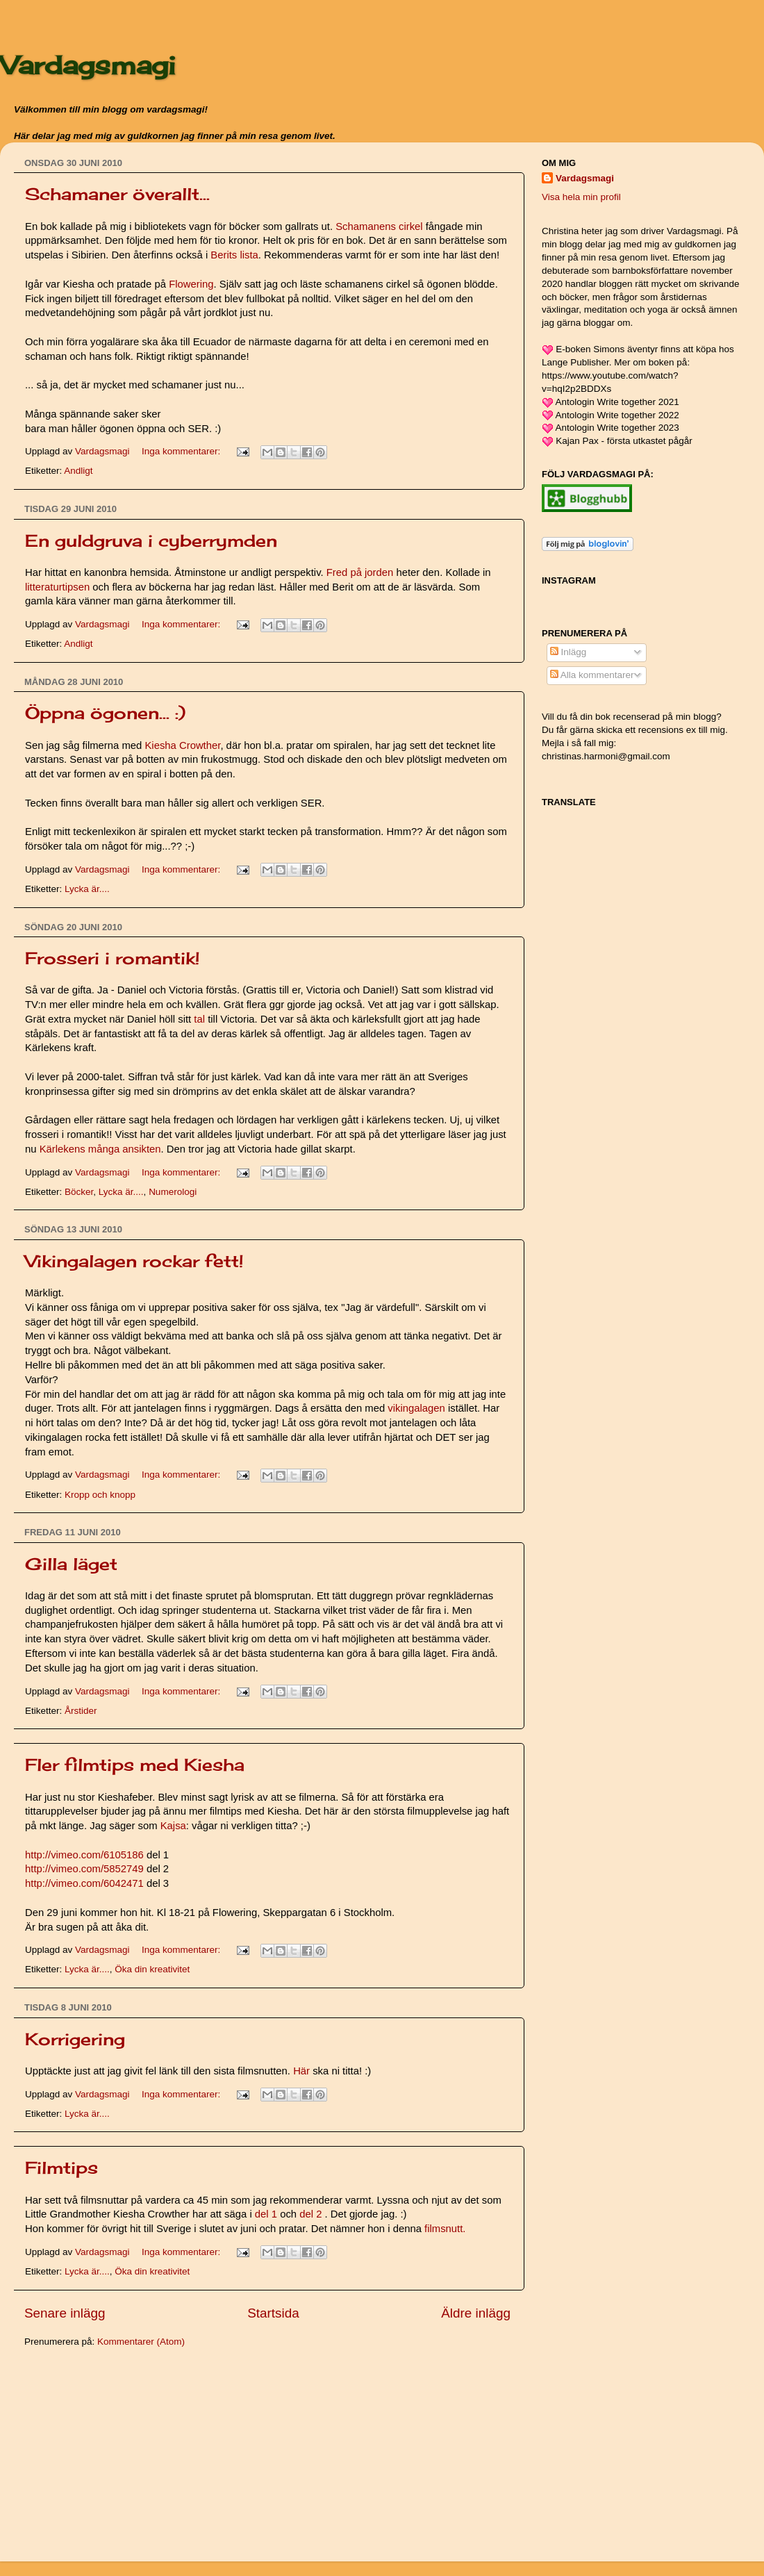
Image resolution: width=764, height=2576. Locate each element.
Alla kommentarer (592, 675)
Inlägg (568, 652)
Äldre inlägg (475, 2313)
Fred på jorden (360, 572)
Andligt (78, 470)
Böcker (79, 1192)
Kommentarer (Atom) (141, 2341)
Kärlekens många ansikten (100, 1149)
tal (201, 1019)
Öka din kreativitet (152, 1969)
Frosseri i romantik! (112, 958)
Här (301, 2071)
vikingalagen (416, 1408)
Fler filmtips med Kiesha (134, 1764)
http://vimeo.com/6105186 (84, 1854)
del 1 (266, 2214)
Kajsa (173, 1825)
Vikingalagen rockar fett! (134, 1260)
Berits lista (234, 255)
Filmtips (61, 2167)
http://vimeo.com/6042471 (84, 1883)
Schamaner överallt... (117, 193)
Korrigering (75, 2039)
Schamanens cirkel (378, 226)
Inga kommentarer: (182, 451)
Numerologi (173, 1192)
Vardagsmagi (87, 65)
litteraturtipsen (57, 587)
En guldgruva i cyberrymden (151, 540)
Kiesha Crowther (182, 745)
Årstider (81, 1711)
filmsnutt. (444, 2228)
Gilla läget (71, 1563)
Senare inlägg (65, 2313)
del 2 (310, 2214)
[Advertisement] (128, 2456)
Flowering (191, 284)
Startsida (273, 2313)
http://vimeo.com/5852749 (84, 1868)
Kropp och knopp (100, 1494)
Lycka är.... (87, 889)
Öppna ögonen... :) (105, 712)
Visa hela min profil (581, 197)
